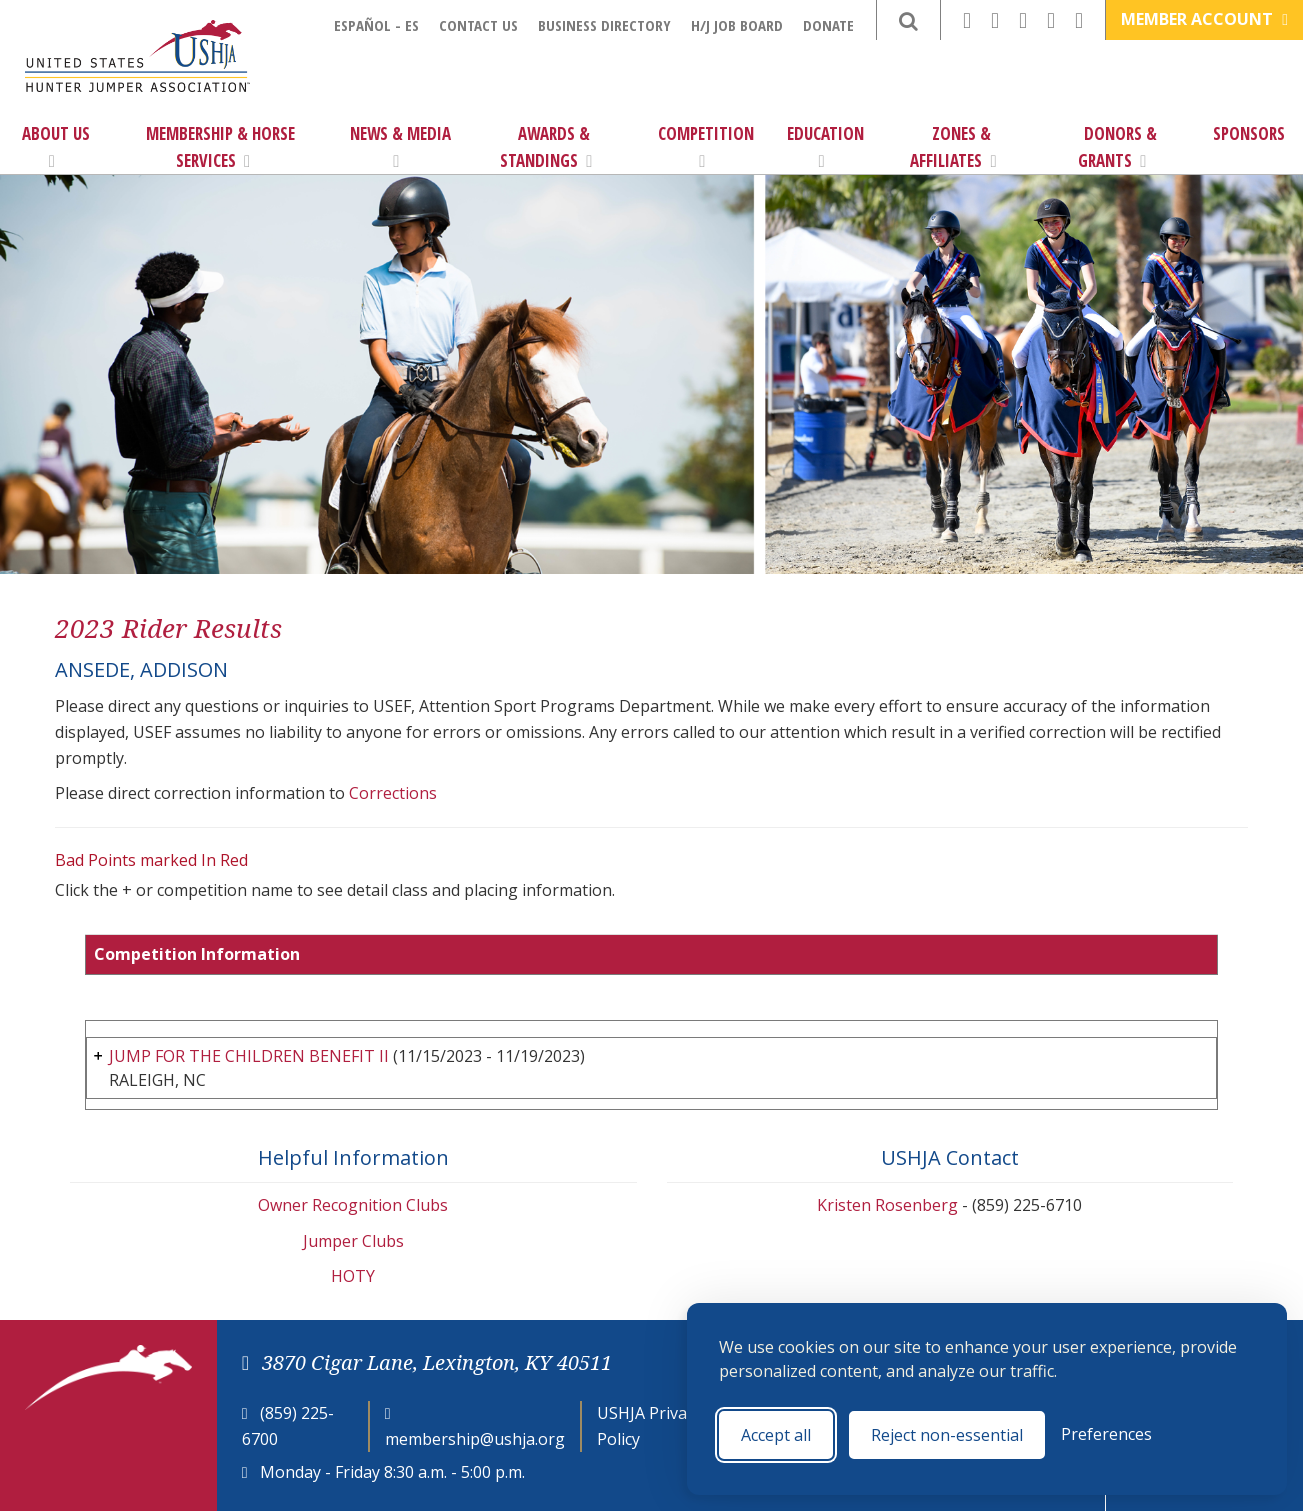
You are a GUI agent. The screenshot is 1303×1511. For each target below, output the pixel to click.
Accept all (776, 1435)
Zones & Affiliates (953, 147)
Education (825, 146)
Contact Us (478, 25)
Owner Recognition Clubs (353, 1205)
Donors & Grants (1117, 147)
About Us (56, 146)
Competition (706, 146)
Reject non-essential (947, 1435)
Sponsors (1249, 133)
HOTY (353, 1276)
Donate (828, 25)
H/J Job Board (737, 25)
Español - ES (376, 25)
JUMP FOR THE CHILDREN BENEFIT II (249, 1056)
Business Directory (604, 25)
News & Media (400, 146)
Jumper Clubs (353, 1241)
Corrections (393, 793)
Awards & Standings (546, 147)
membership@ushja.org (475, 1439)
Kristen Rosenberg (887, 1205)
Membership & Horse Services (220, 147)
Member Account (1204, 19)
